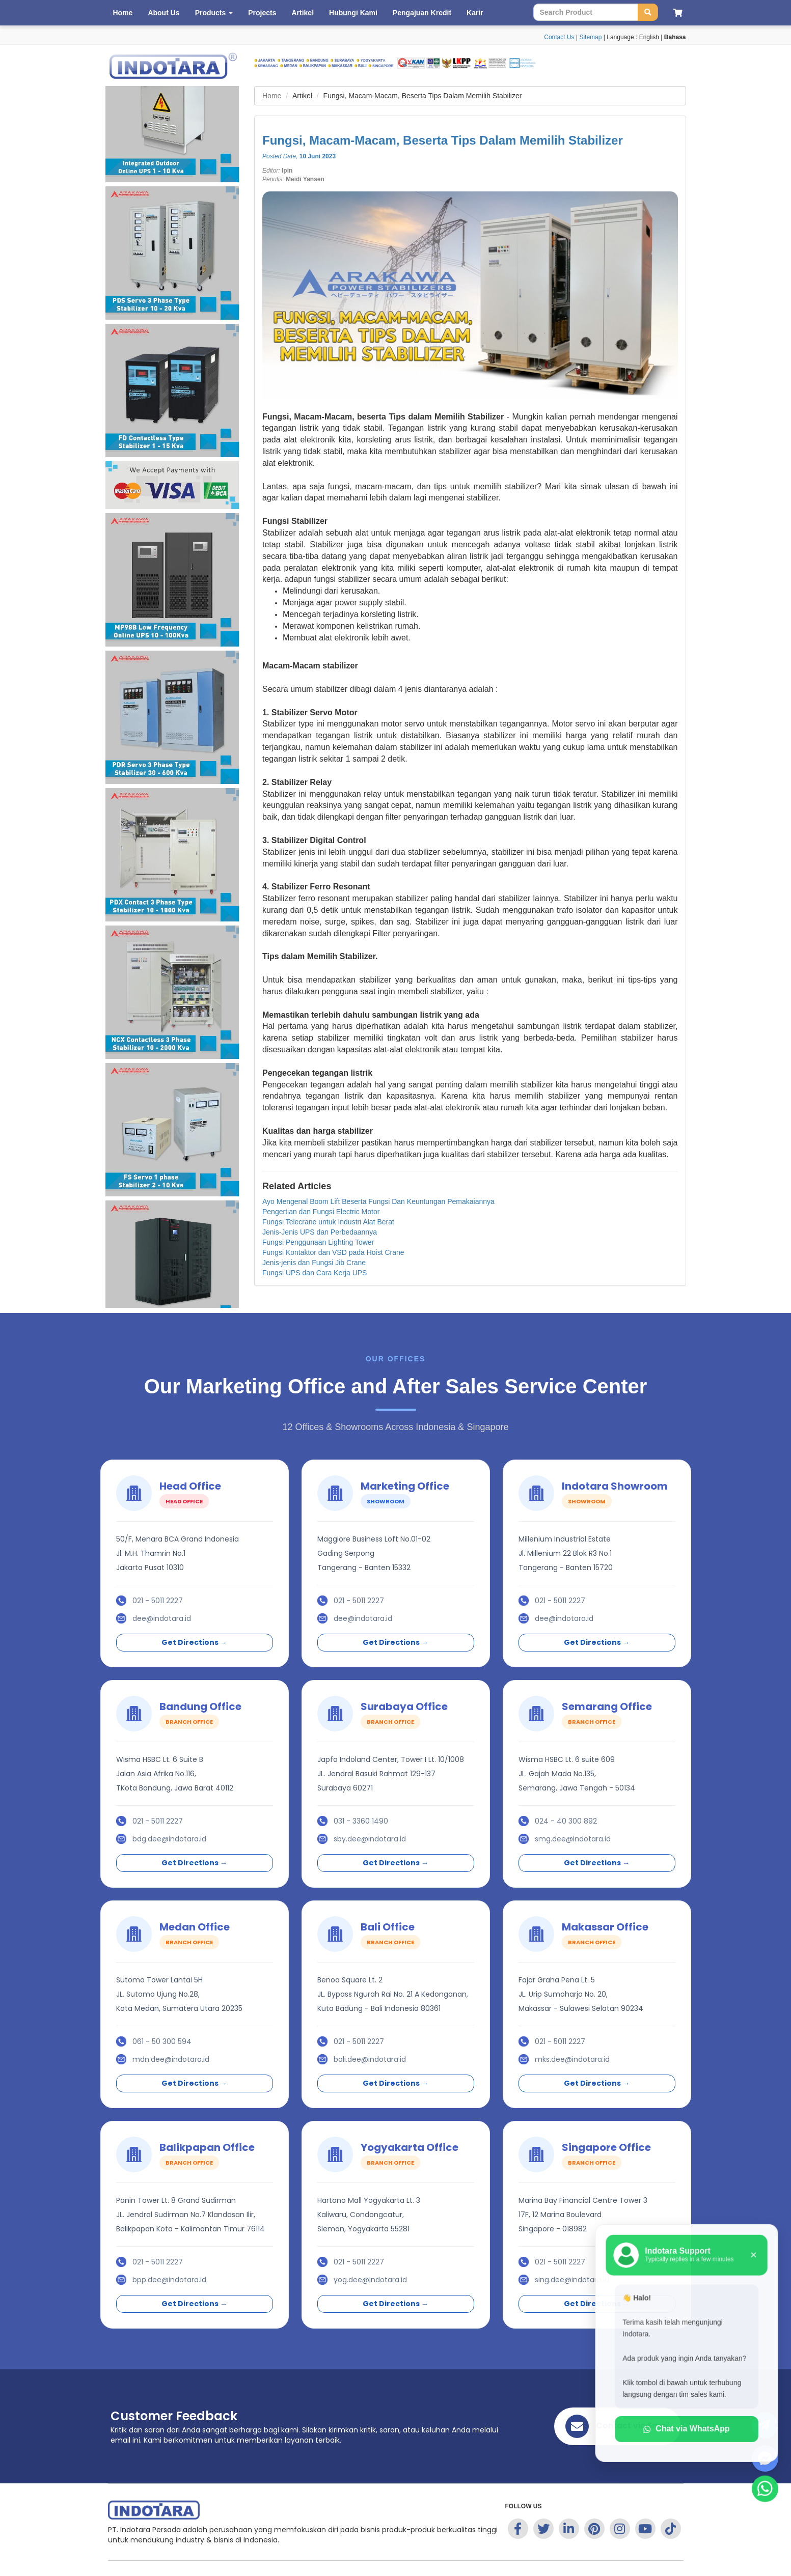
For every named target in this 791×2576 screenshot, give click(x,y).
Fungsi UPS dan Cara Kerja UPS (314, 1273)
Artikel (302, 13)
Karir (475, 13)
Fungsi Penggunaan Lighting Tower (318, 1242)
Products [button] (214, 13)
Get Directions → (194, 1642)
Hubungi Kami (353, 13)
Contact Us (559, 37)
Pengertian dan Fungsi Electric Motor (320, 1212)
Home (123, 13)
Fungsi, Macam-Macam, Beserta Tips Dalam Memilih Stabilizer (442, 140)
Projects (262, 13)
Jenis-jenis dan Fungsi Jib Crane (314, 1262)
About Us (163, 13)
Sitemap (590, 37)
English (649, 37)
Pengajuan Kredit (422, 13)
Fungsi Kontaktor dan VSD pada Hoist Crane (333, 1252)
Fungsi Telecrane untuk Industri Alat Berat (328, 1222)
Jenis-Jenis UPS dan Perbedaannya (319, 1232)
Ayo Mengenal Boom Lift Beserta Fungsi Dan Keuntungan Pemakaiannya (378, 1201)
